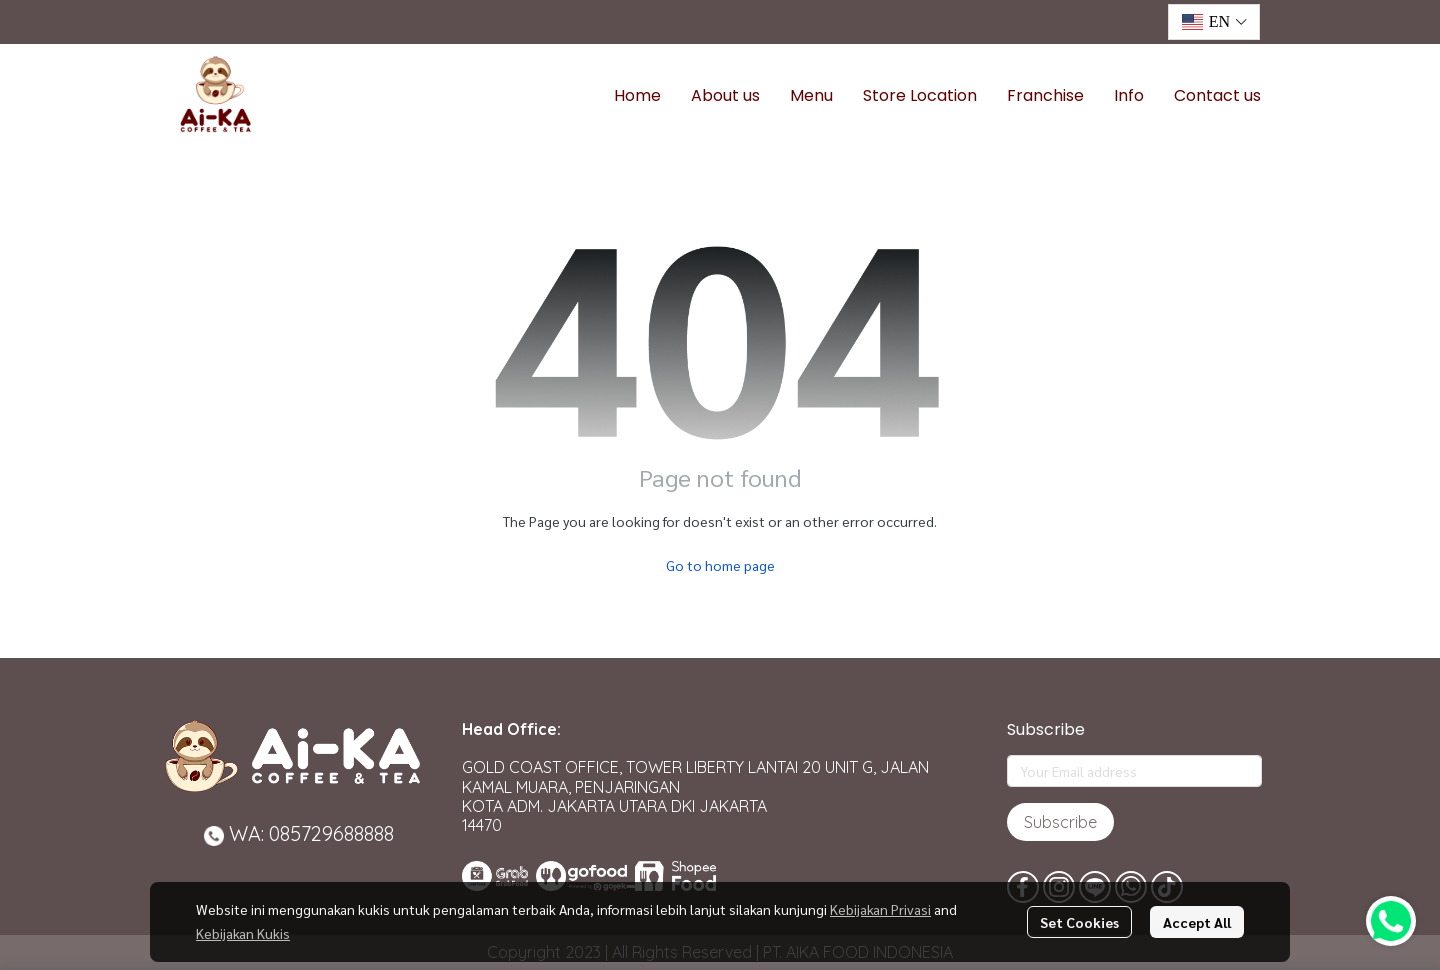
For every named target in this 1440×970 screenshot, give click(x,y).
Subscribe (1060, 822)
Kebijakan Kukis (243, 933)
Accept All (1197, 922)
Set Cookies (1079, 922)
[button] (1214, 22)
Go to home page (720, 565)
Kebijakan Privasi (880, 909)
